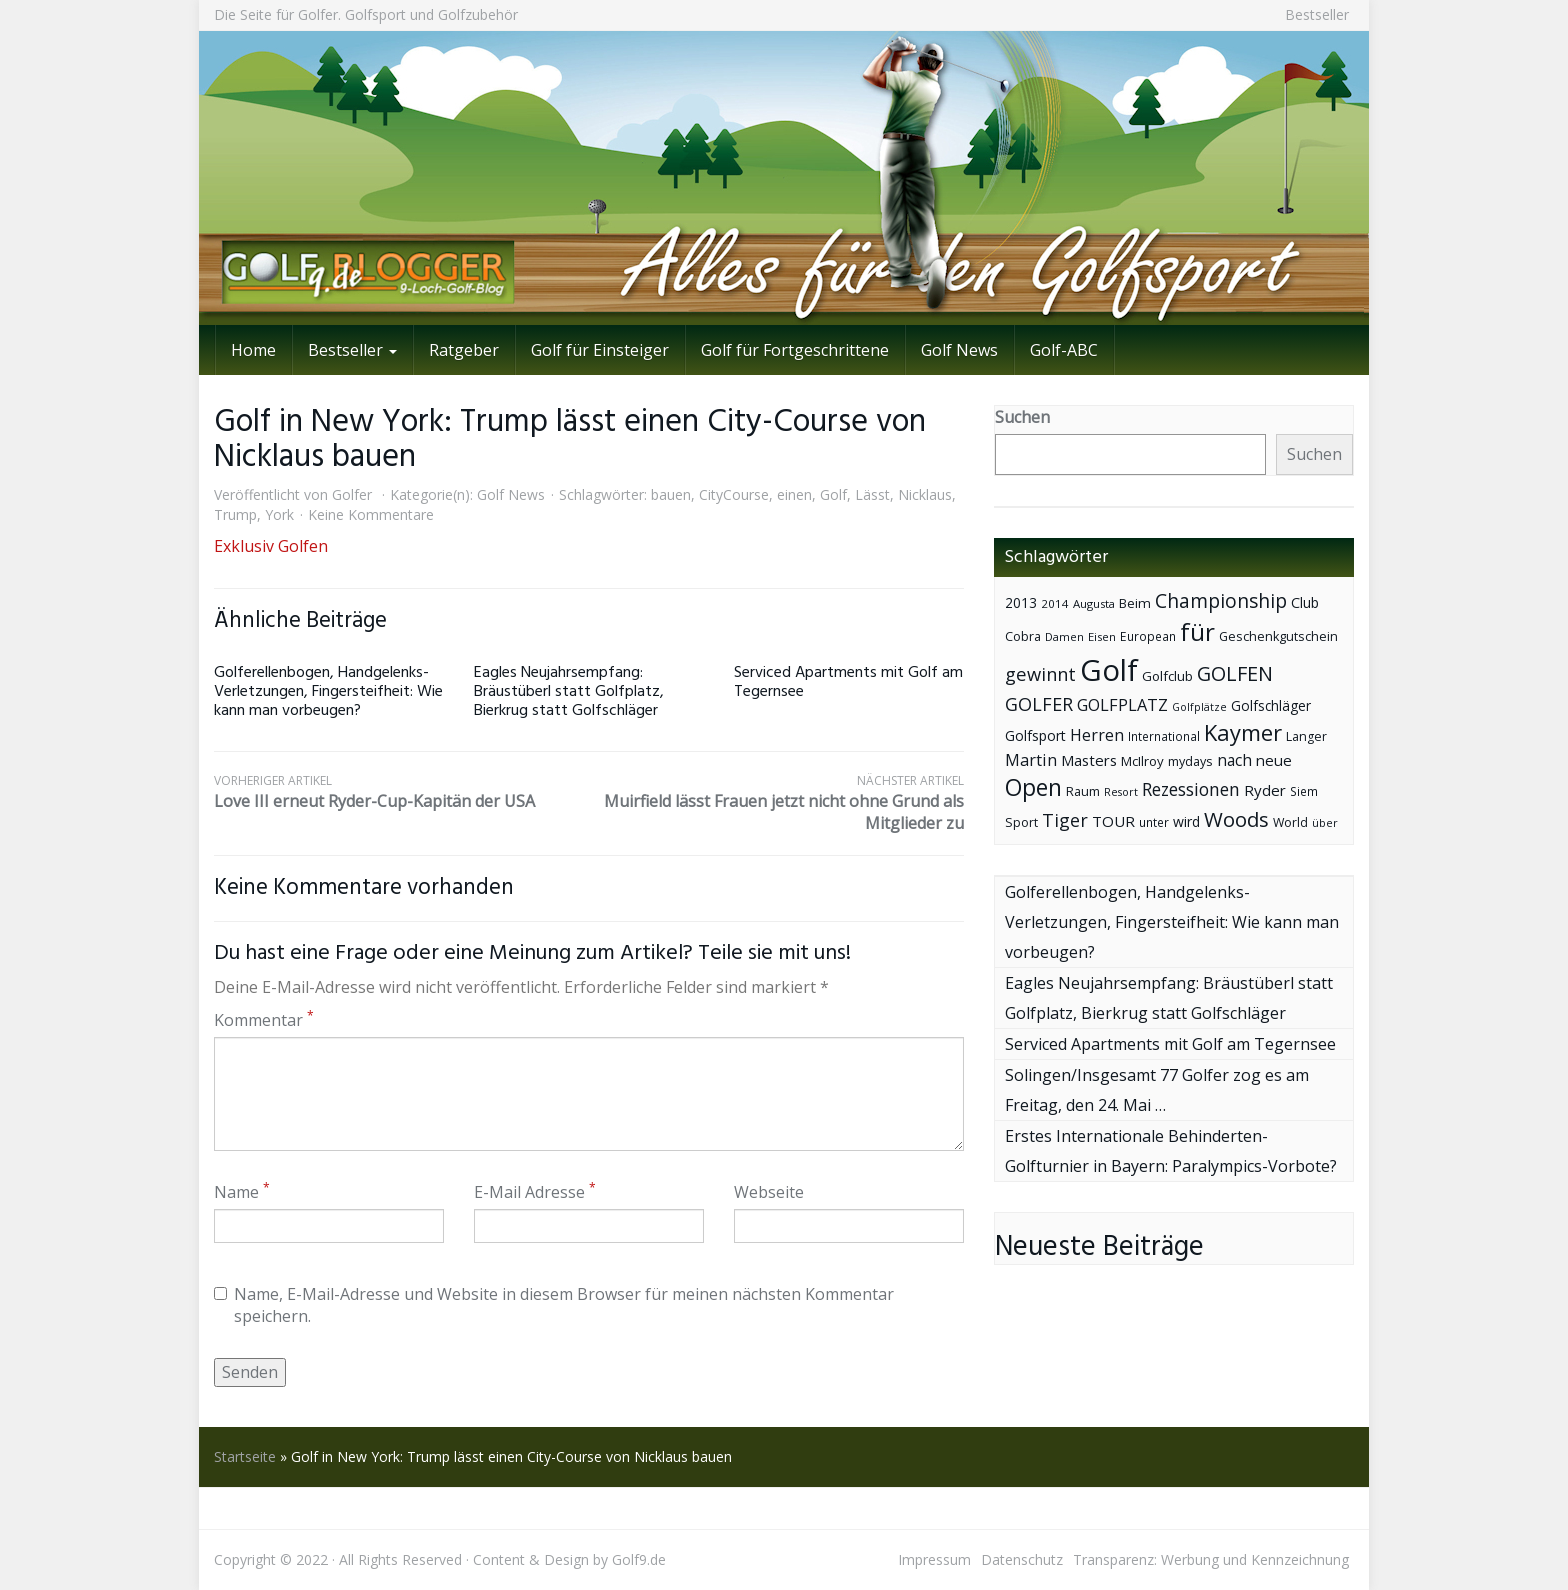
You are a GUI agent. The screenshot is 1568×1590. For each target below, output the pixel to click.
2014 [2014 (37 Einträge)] (1055, 603)
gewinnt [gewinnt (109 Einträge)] (1040, 673)
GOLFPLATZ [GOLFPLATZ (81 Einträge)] (1122, 704)
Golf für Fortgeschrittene (795, 350)
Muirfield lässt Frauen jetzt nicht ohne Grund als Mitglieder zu (776, 803)
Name (242, 1192)
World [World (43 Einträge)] (1290, 822)
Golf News (959, 350)
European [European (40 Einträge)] (1148, 636)
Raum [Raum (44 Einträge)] (1083, 791)
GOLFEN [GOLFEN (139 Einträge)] (1235, 673)
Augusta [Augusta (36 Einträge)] (1094, 603)
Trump (235, 514)
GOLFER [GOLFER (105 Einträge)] (1039, 704)
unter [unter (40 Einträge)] (1154, 822)
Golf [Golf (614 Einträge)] (1109, 670)
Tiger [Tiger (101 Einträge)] (1065, 820)
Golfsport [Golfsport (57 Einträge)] (1035, 735)
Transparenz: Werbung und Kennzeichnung (1211, 1559)
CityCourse (734, 494)
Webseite (769, 1192)
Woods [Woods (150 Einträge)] (1236, 819)
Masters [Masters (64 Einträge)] (1089, 760)
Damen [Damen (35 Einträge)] (1064, 636)
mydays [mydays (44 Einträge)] (1190, 761)
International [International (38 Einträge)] (1164, 736)
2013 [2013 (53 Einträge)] (1021, 602)
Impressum (934, 1559)
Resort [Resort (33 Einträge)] (1121, 791)
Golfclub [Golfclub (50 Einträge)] (1167, 676)
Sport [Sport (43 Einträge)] (1021, 822)
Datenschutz (1022, 1559)
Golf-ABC (1064, 350)
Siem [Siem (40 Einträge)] (1304, 791)
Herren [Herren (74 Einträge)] (1097, 735)
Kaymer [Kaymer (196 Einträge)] (1243, 732)
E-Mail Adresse (535, 1192)
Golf (833, 494)
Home (253, 350)
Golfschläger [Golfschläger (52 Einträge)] (1271, 705)
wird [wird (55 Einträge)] (1186, 821)
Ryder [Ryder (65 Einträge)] (1265, 790)
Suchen (1022, 417)
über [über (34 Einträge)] (1325, 822)
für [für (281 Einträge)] (1197, 631)
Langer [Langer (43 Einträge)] (1306, 736)
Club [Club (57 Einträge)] (1305, 602)
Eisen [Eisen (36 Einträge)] (1102, 636)
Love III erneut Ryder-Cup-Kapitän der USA (401, 791)
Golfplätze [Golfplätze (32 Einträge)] (1199, 707)
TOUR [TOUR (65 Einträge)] (1113, 821)
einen (794, 494)
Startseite (245, 1456)
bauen (671, 494)
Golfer (352, 494)
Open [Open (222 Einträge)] (1033, 787)
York (279, 514)
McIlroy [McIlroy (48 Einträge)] (1142, 761)
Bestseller (1317, 14)
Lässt (872, 494)
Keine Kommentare (371, 514)
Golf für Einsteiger (600, 350)
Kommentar (264, 1020)
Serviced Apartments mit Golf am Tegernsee (848, 682)
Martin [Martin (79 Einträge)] (1031, 760)
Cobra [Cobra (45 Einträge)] (1023, 636)
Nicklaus (925, 494)
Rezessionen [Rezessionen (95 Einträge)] (1191, 789)
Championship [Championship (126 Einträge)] (1221, 600)
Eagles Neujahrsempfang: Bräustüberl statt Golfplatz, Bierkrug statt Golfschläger (569, 692)
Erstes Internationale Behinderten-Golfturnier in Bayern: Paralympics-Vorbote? (1171, 1151)
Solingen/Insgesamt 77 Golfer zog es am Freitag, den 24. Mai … (1157, 1090)
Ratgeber (464, 350)
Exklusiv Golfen (271, 546)
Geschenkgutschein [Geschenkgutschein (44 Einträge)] (1278, 636)
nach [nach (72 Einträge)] (1234, 760)
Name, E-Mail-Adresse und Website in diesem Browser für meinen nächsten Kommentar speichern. (554, 1305)
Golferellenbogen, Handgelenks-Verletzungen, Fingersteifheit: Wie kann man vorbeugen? (328, 692)
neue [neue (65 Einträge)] (1274, 760)
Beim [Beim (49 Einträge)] (1135, 603)
